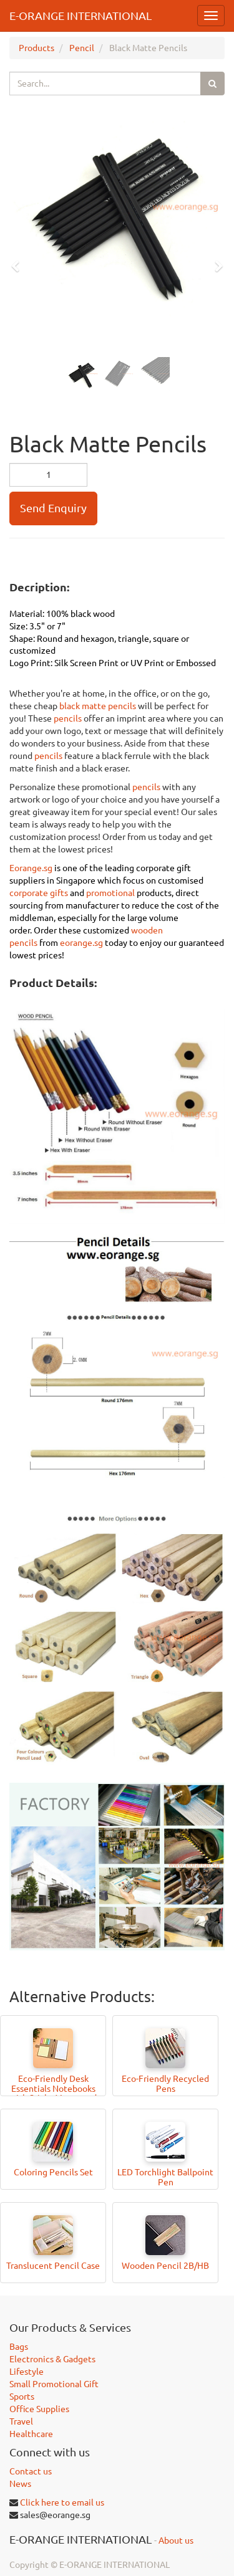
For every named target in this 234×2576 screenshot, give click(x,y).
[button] (19, 260)
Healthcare (31, 2434)
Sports (21, 2397)
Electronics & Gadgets (52, 2359)
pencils (69, 718)
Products (36, 48)
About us (175, 2540)
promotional (111, 893)
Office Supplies (39, 2409)
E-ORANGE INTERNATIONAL (80, 15)
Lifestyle (26, 2372)
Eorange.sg (30, 868)
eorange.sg (81, 943)
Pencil (81, 48)
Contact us (30, 2471)
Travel (21, 2421)
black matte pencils (97, 706)
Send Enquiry (53, 508)
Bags (18, 2347)
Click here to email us (62, 2502)
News (20, 2484)
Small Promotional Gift (54, 2384)
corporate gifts (38, 893)
